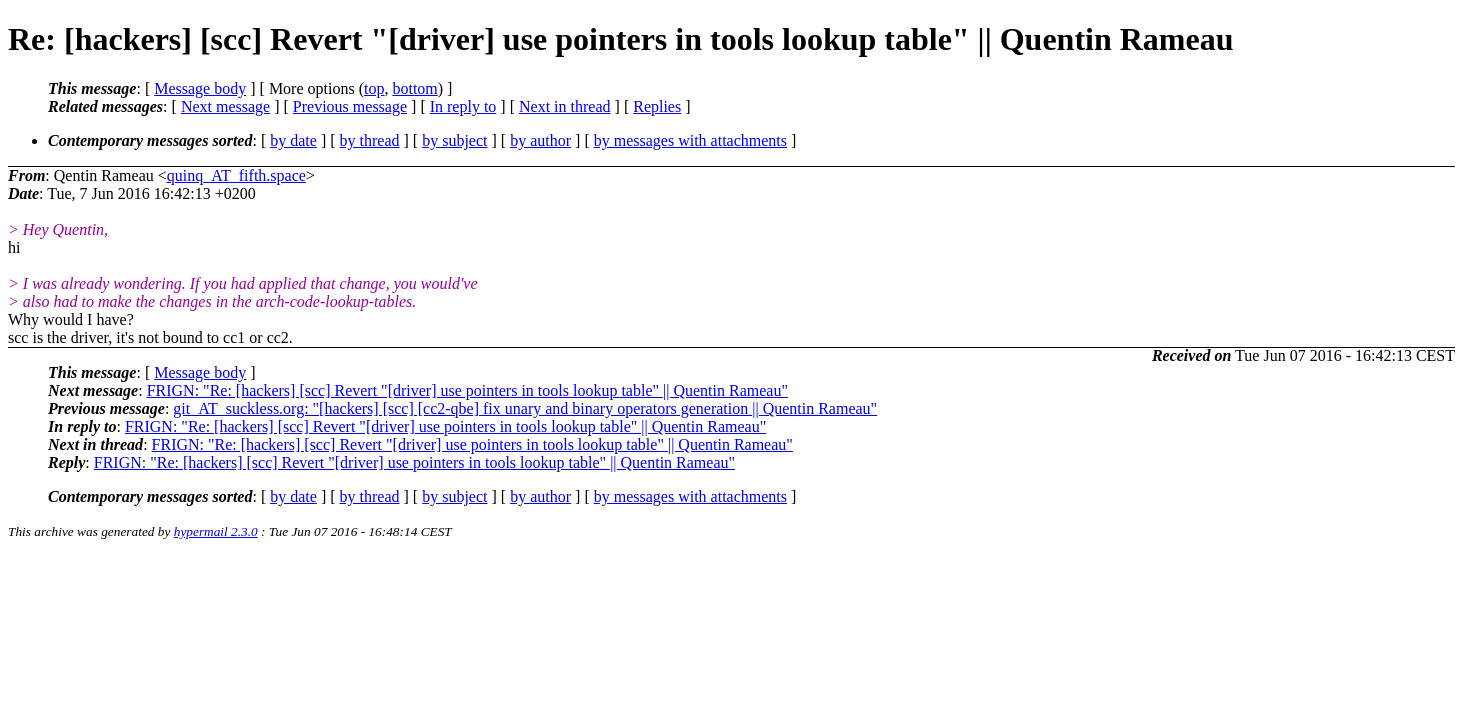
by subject (454, 140)
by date (293, 140)
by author (540, 140)
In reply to (463, 106)
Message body (200, 88)
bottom (414, 88)
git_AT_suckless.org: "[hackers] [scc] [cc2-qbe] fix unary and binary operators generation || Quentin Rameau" (525, 408)
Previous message (350, 106)
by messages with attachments (690, 140)
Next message (225, 106)
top (374, 88)
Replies (657, 106)
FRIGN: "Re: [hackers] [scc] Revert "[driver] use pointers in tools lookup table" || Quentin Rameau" (467, 390)
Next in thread (565, 106)
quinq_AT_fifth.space (236, 175)
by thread (370, 140)
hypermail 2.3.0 (216, 531)
